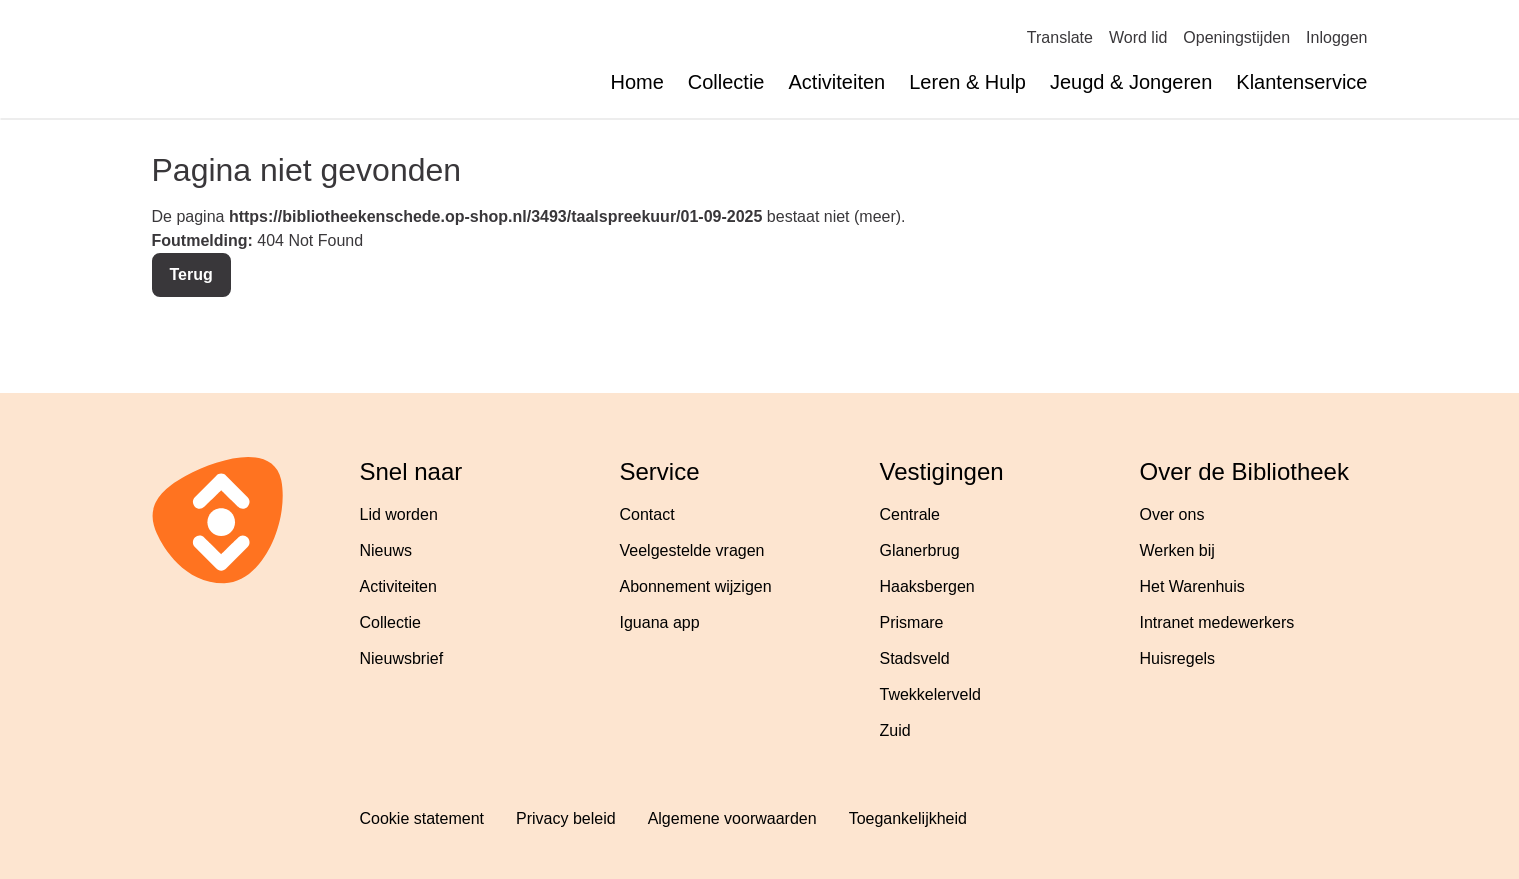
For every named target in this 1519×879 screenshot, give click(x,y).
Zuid (895, 730)
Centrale (910, 514)
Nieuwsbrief (402, 658)
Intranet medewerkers (1217, 622)
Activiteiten (837, 82)
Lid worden (399, 514)
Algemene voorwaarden (732, 818)
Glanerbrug (920, 550)
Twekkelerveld (930, 694)
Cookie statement (422, 818)
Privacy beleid (566, 818)
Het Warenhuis (1192, 586)
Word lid (1138, 37)
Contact (647, 514)
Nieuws (386, 550)
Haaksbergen (927, 586)
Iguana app (660, 622)
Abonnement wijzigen (696, 586)
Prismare (912, 622)
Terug (191, 274)
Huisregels (1178, 658)
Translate (1060, 37)
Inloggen (1336, 37)
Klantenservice (1301, 82)
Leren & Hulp (967, 82)
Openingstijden (1236, 37)
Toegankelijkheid (908, 818)
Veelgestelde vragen (692, 550)
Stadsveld (915, 658)
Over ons (1172, 514)
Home (636, 82)
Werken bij (1177, 550)
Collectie (726, 82)
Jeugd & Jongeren (1131, 82)
